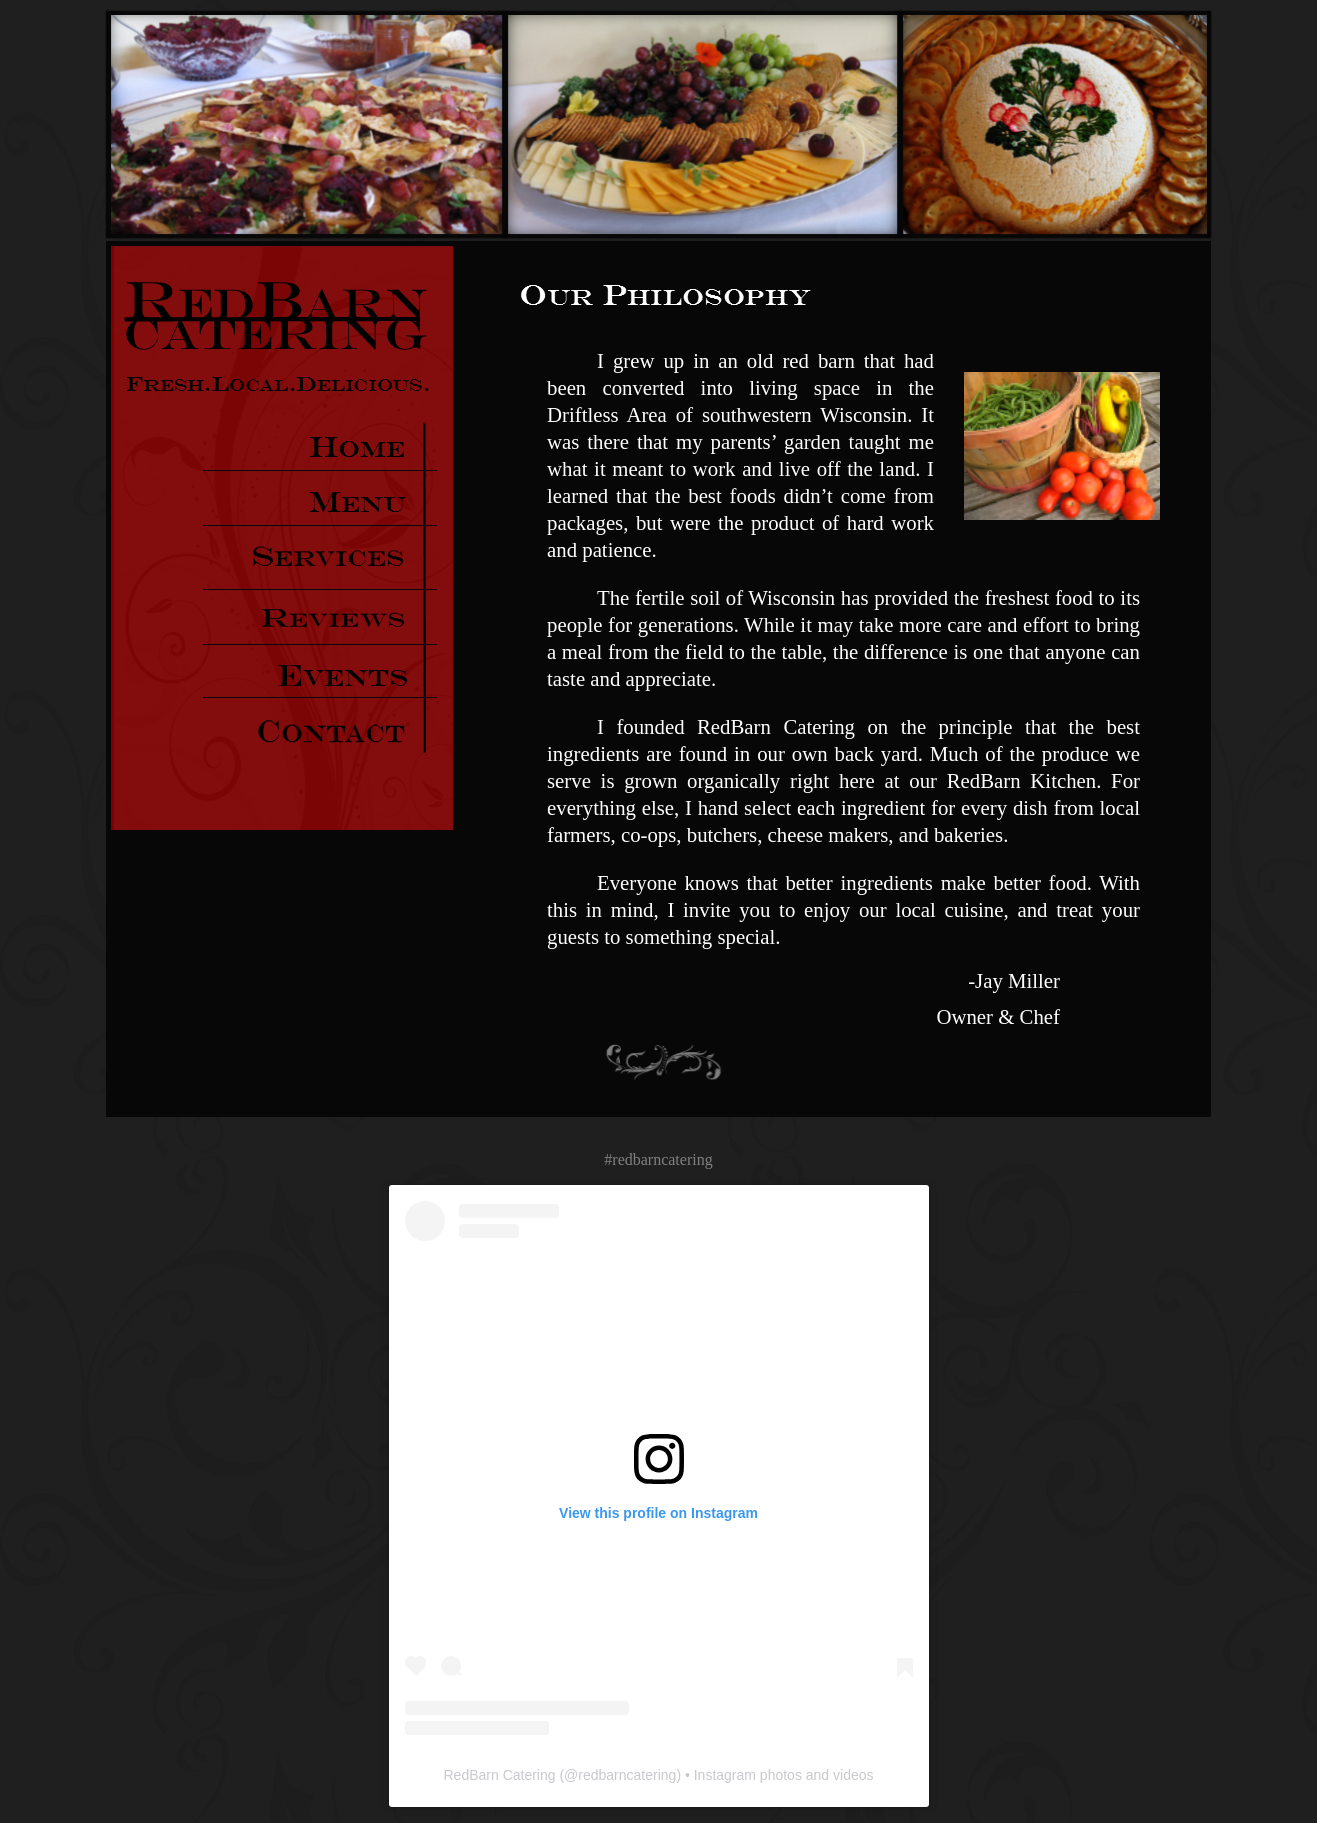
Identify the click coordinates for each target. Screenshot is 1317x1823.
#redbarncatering (658, 1159)
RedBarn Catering (499, 1775)
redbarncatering (627, 1775)
